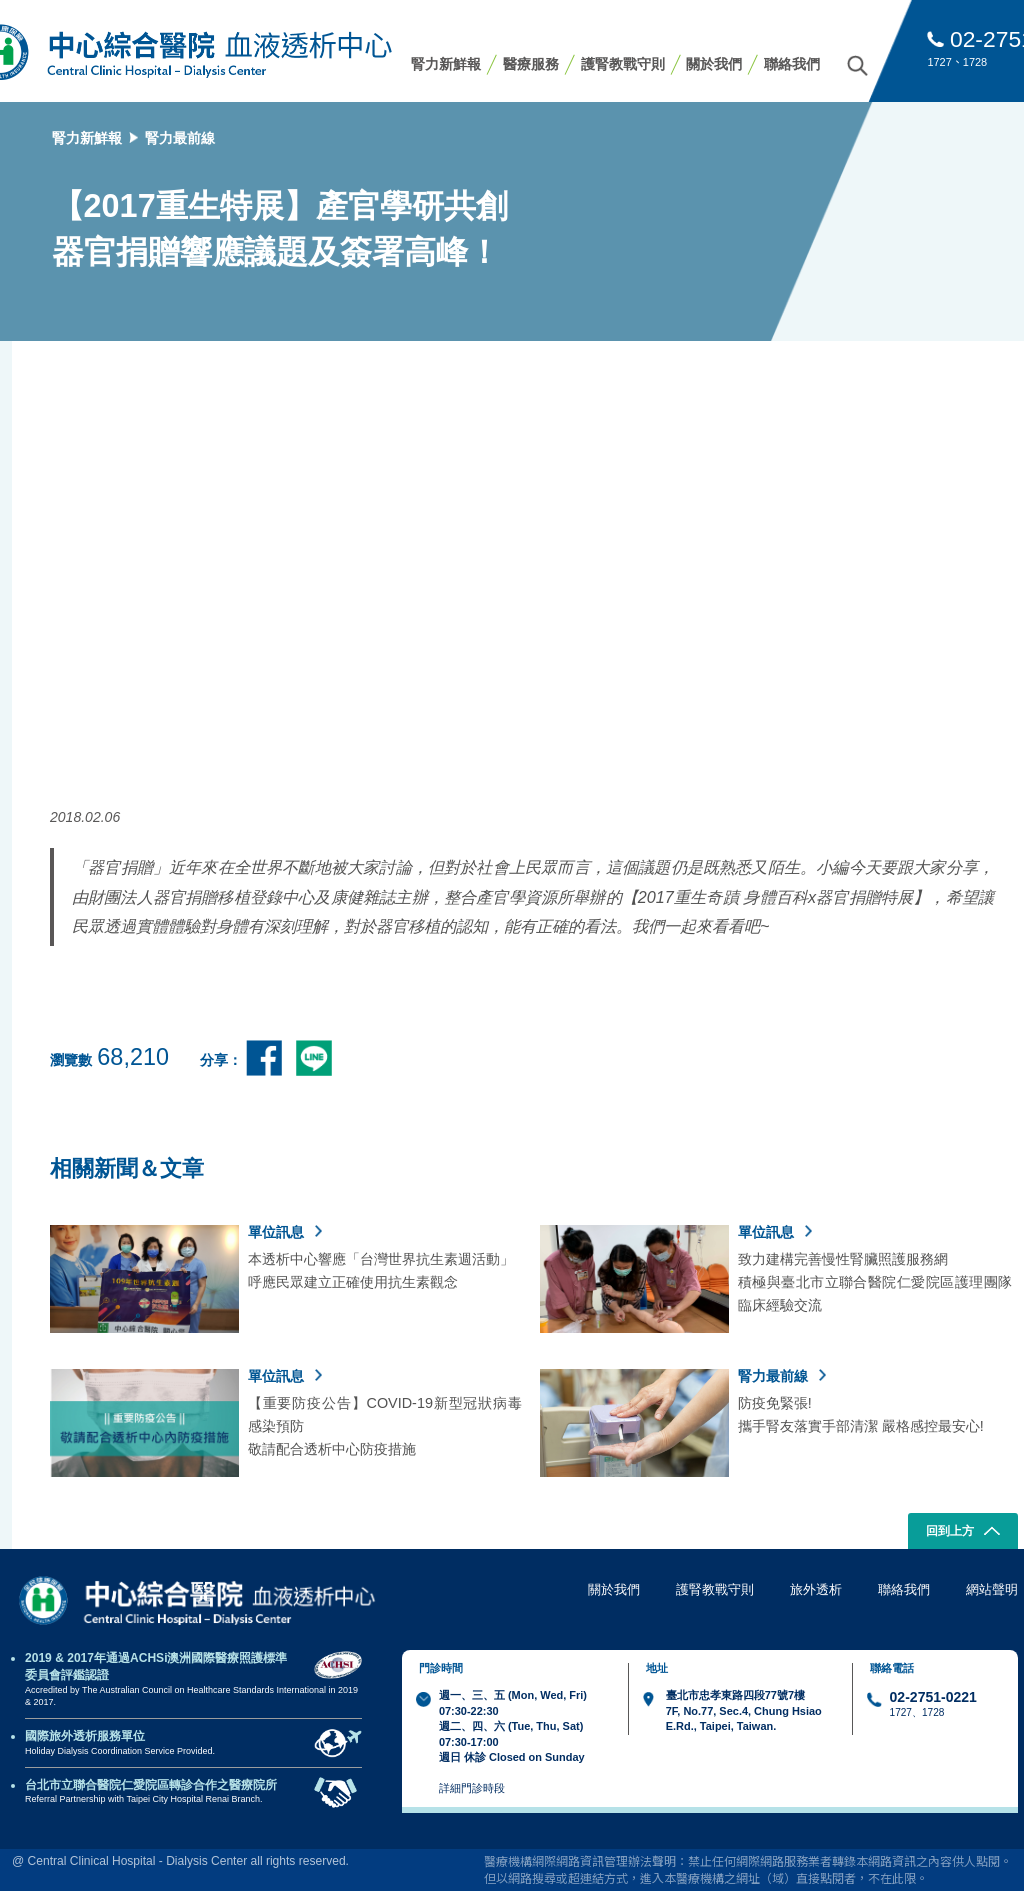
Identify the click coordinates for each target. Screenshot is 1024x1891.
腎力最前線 (180, 138)
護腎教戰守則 (623, 64)
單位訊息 (285, 1232)
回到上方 (963, 1533)
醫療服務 (531, 64)
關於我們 (714, 64)
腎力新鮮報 (446, 64)
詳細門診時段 (472, 1788)
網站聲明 (992, 1589)
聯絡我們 (792, 64)
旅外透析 (816, 1589)
